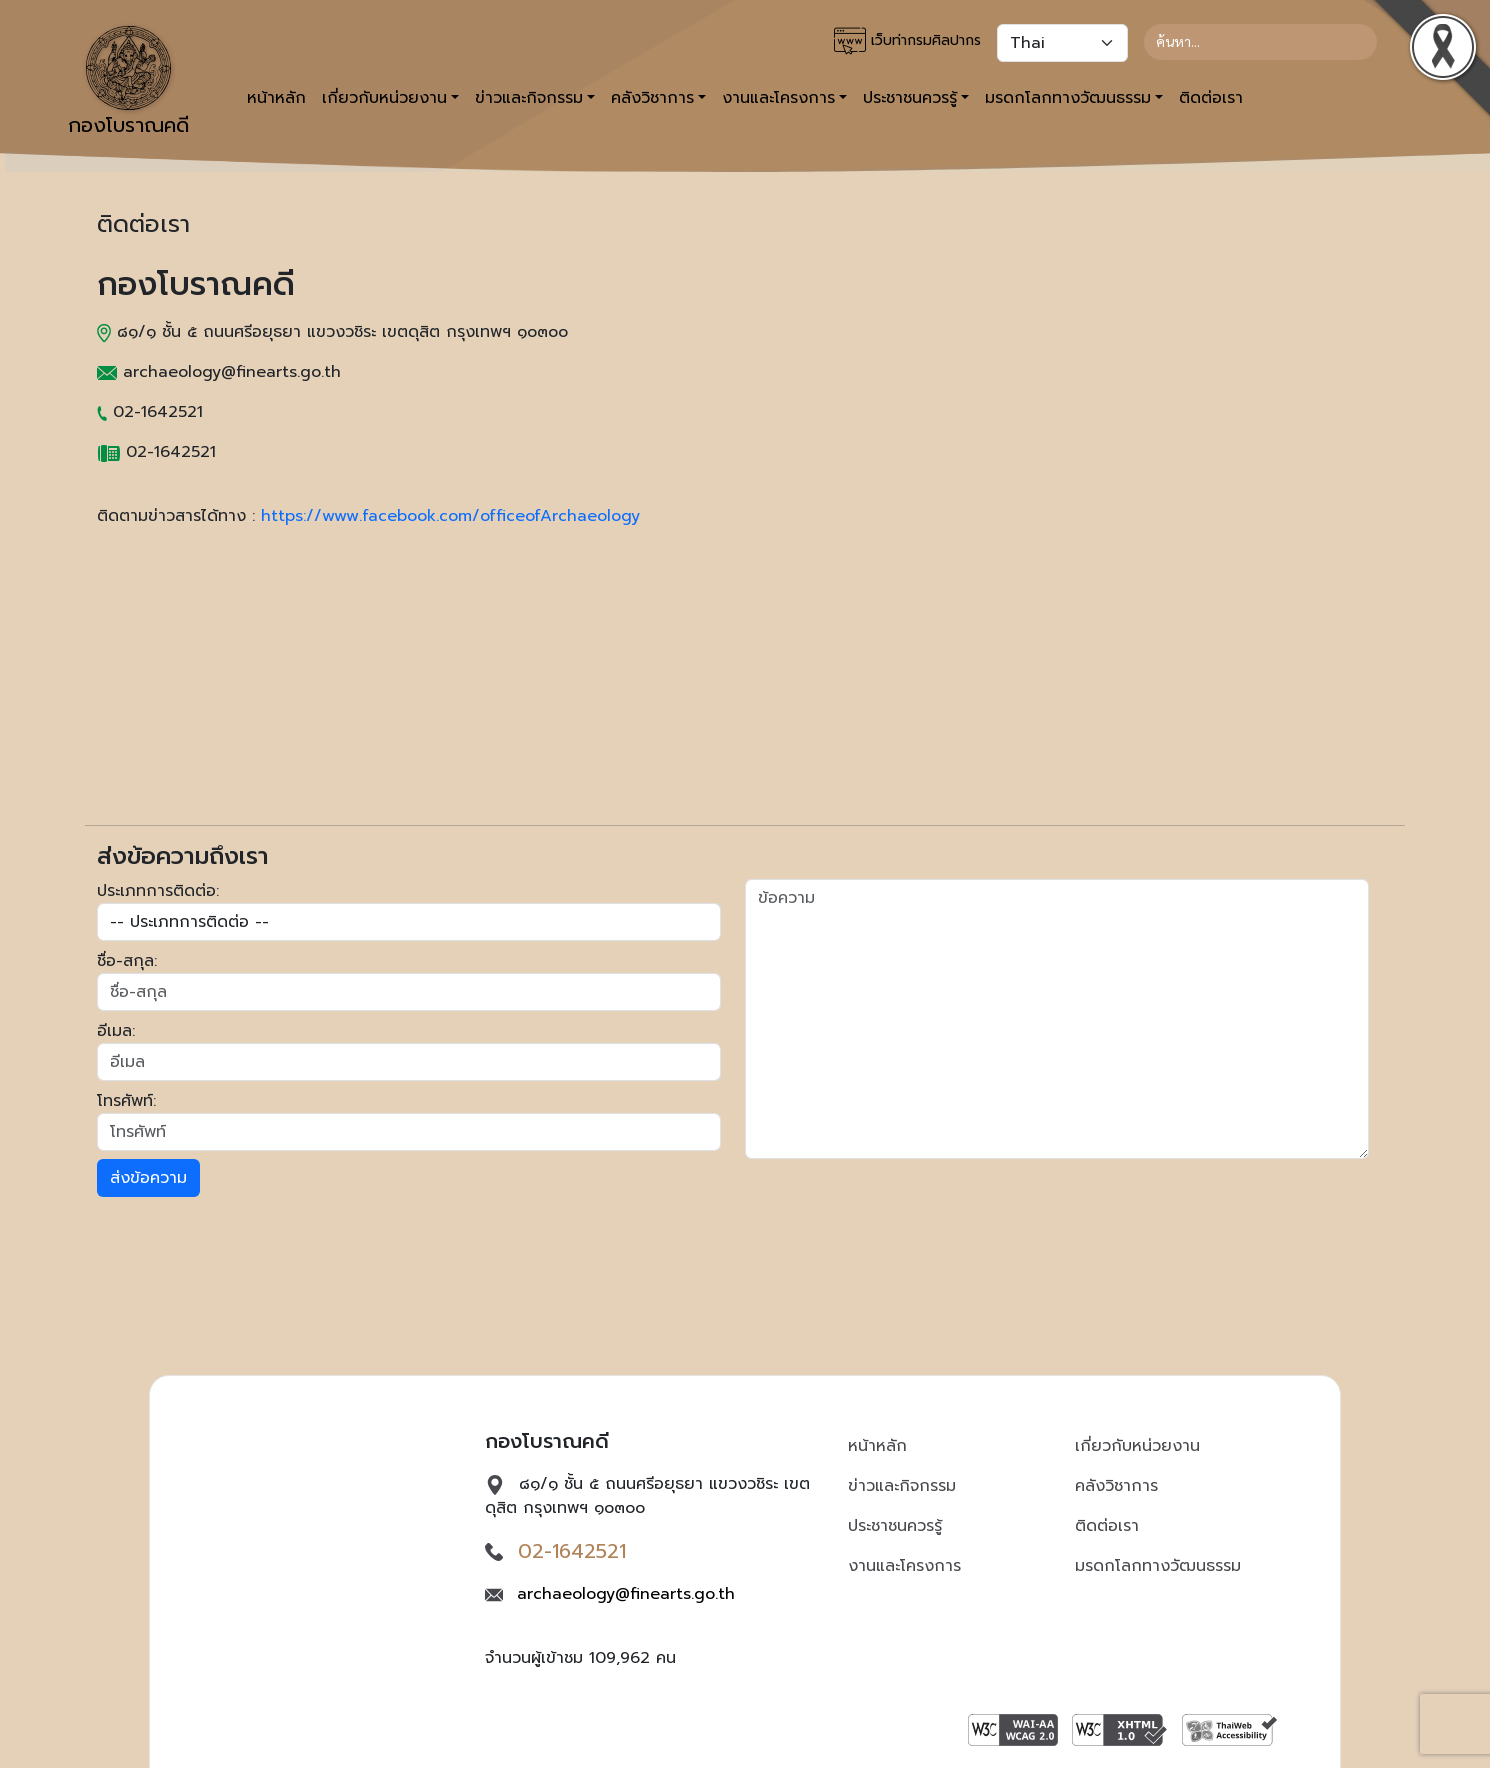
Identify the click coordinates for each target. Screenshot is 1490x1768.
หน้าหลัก (276, 98)
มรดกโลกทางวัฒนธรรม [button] (1068, 98)
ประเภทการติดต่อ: (158, 891)
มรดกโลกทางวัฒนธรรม (1158, 1566)
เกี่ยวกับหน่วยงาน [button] (384, 98)
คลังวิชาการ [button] (652, 98)
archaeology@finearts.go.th (626, 1594)
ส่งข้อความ (148, 1178)
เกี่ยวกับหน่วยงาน (1137, 1446)
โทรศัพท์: (126, 1101)
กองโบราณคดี (128, 83)
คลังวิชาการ (1116, 1486)
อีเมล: (116, 1031)
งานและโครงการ (904, 1566)
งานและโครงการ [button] (778, 98)
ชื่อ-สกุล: (127, 961)
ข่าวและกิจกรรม (902, 1486)
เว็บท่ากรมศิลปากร (907, 41)
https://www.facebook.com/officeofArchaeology (450, 516)
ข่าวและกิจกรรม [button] (529, 98)
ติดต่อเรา (1211, 98)
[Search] (1260, 42)
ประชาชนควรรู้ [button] (910, 98)
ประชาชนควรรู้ (895, 1526)
